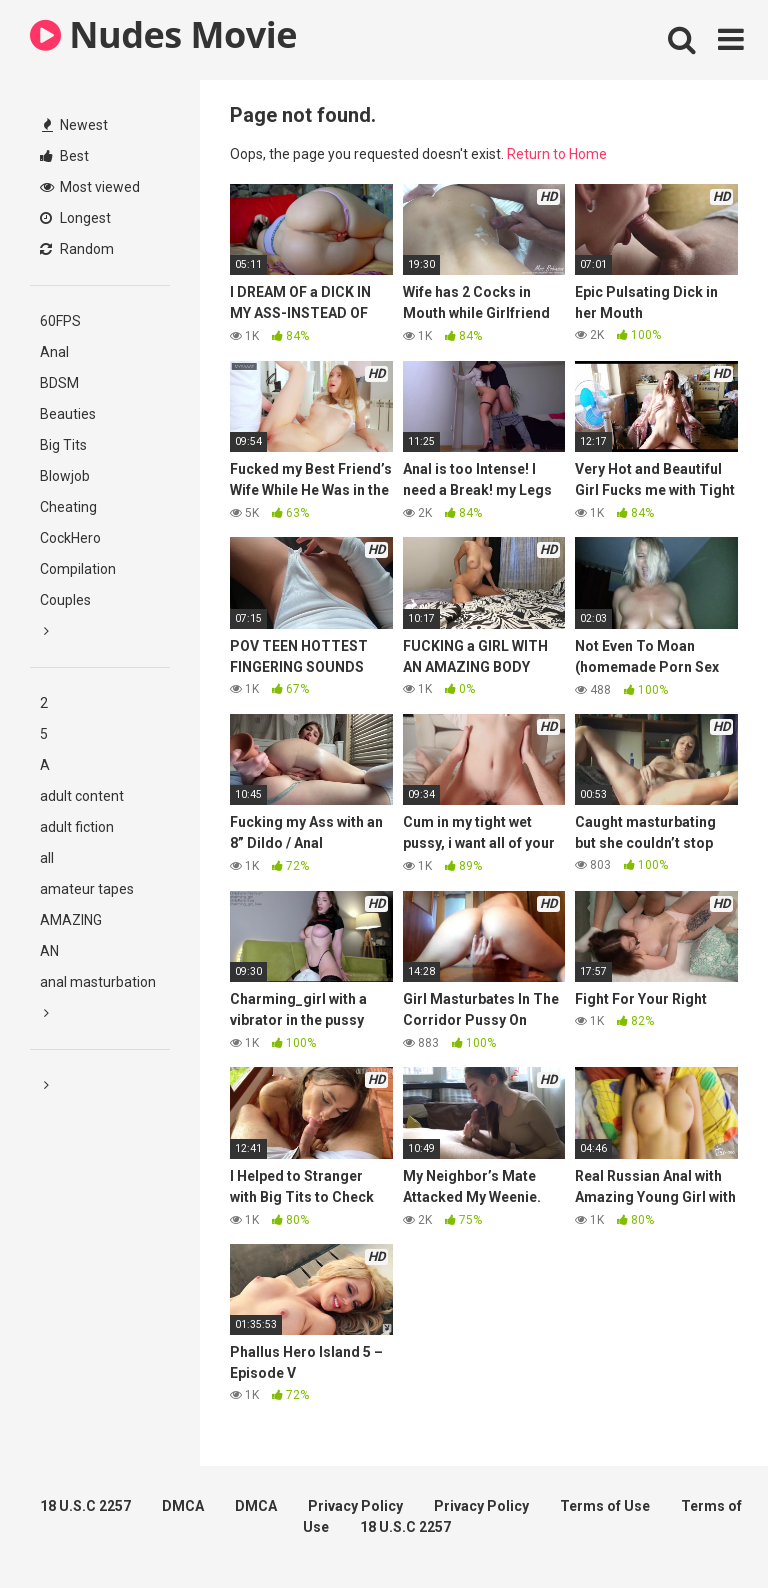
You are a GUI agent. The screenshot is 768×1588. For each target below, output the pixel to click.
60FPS (60, 321)
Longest (75, 218)
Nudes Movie (163, 34)
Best (64, 156)
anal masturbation (98, 982)
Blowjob (65, 476)
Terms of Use (605, 1506)
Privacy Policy (355, 1506)
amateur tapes (87, 889)
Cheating (68, 507)
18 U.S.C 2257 (85, 1506)
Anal (54, 352)
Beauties (68, 414)
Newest (75, 125)
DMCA (183, 1506)
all (47, 858)
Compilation (78, 569)
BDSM (59, 383)
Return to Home (557, 154)
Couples (65, 600)
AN (49, 951)
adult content (82, 796)
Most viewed (90, 187)
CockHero (70, 538)
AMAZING (71, 920)
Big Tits (63, 445)
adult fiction (77, 827)
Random (77, 249)
